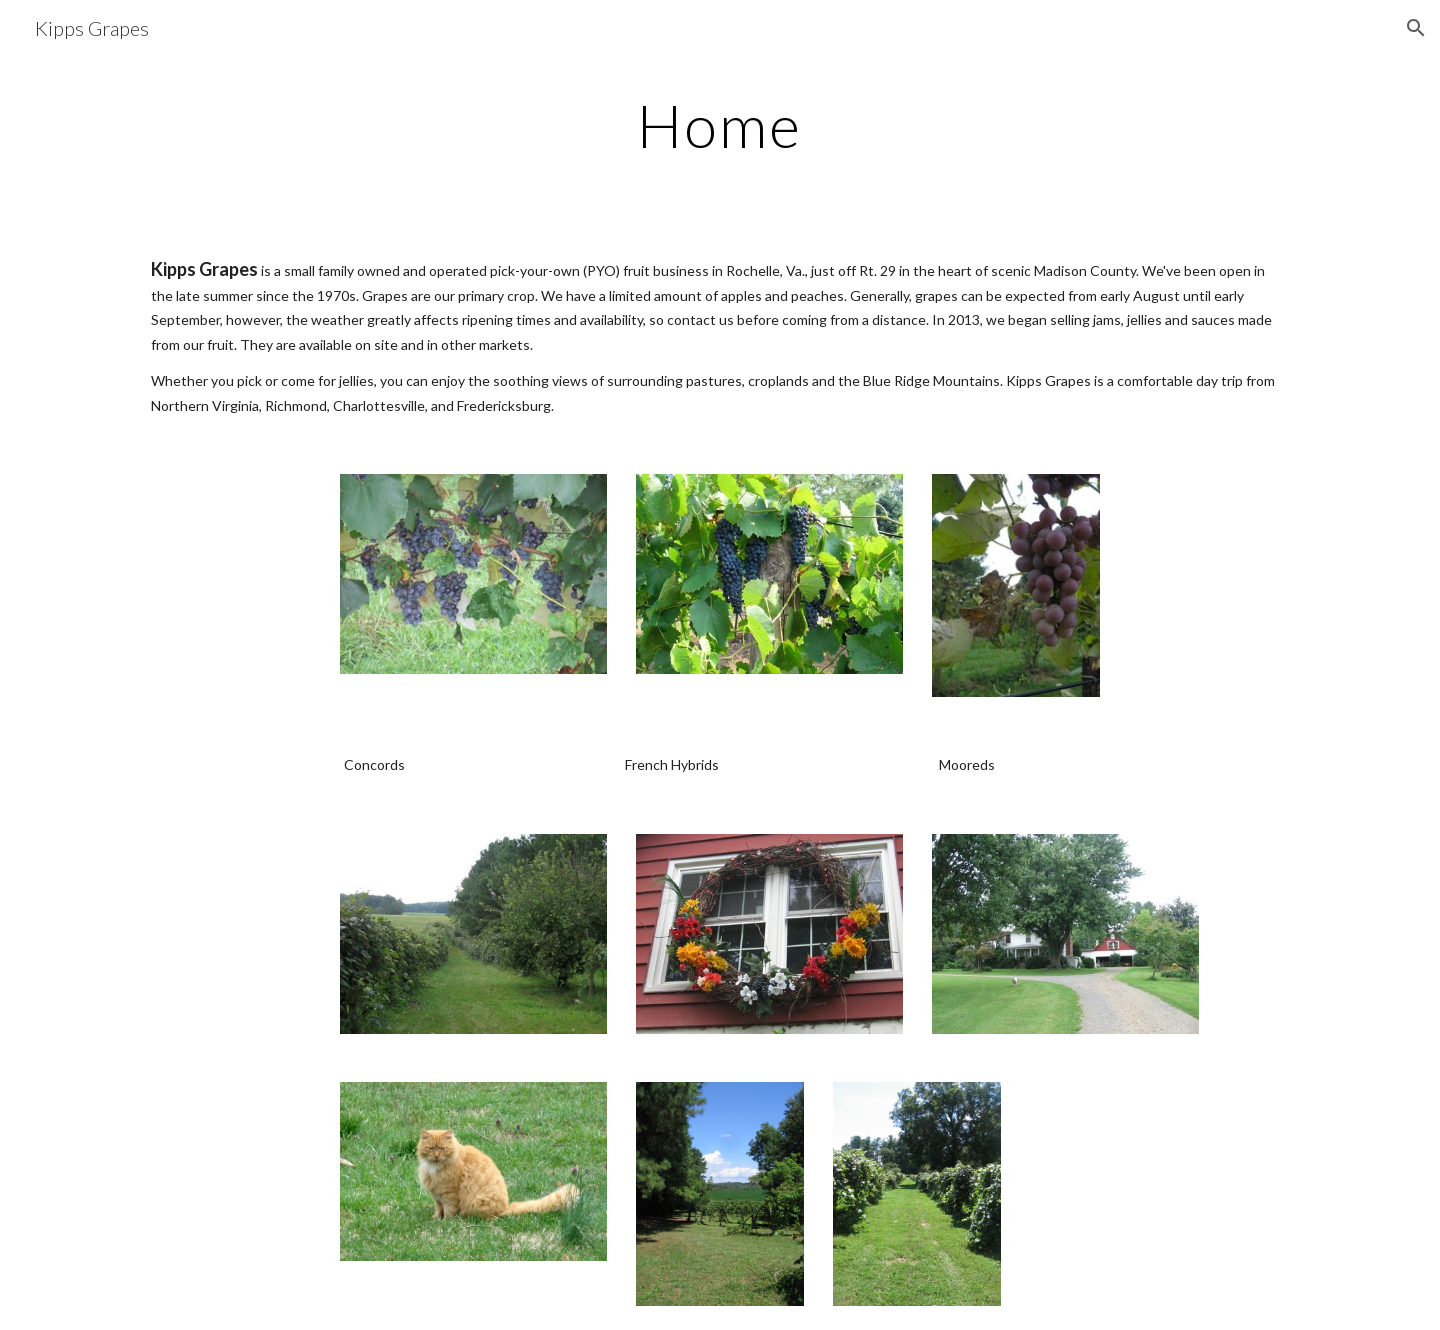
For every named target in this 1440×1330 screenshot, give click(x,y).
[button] (1416, 28)
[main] (720, 125)
